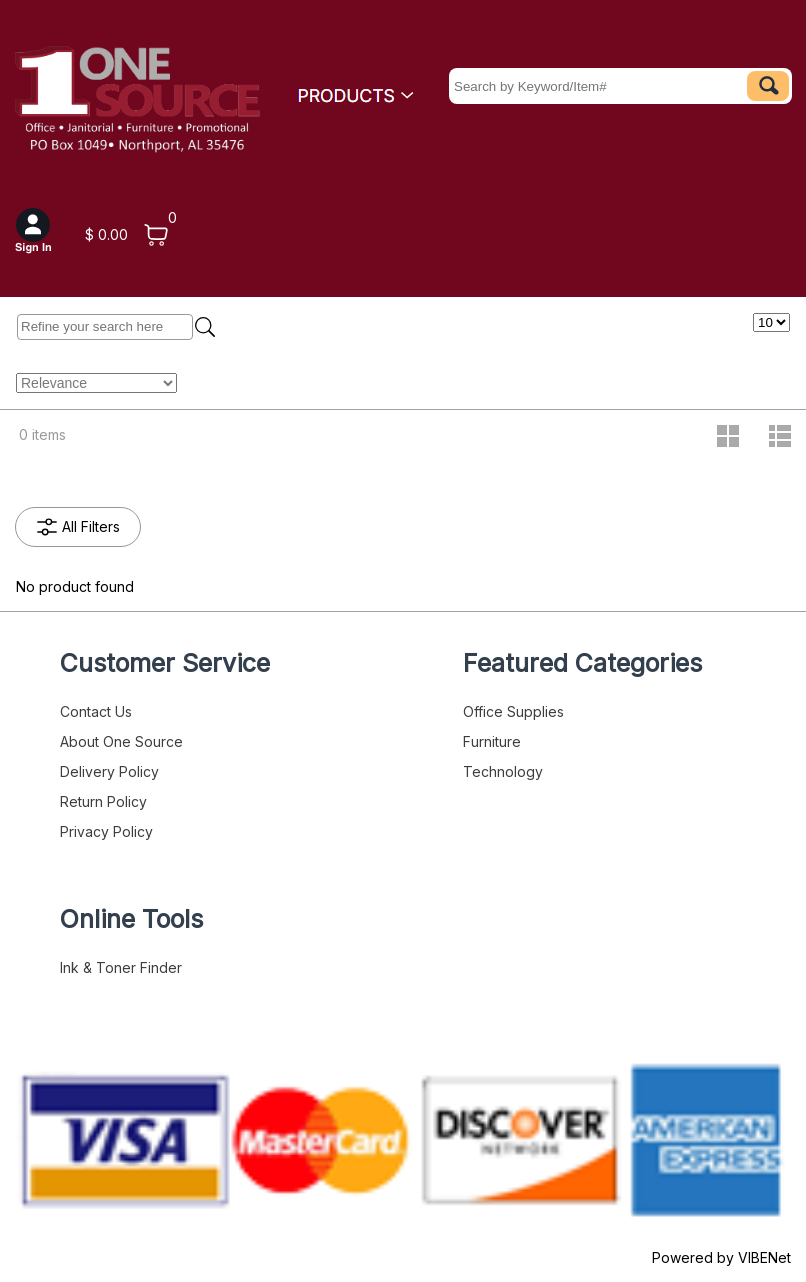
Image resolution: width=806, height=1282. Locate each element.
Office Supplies (513, 711)
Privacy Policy (106, 831)
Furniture (492, 741)
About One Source (121, 741)
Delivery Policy (109, 771)
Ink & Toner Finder (121, 967)
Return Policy (103, 801)
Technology (503, 771)
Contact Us (96, 711)
